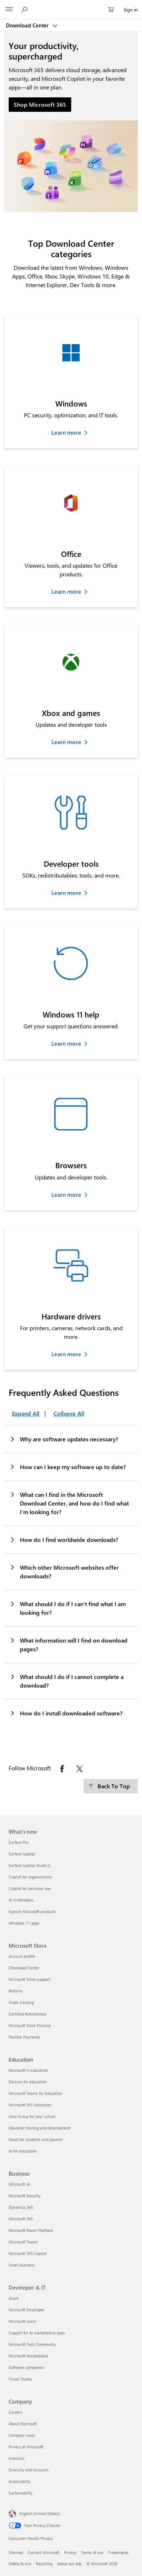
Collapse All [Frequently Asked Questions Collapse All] (68, 1413)
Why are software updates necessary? (63, 1439)
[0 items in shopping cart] (113, 9)
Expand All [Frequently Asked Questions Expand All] (25, 1413)
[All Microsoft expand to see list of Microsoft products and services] (9, 9)
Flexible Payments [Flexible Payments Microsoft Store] (24, 2037)
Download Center (28, 25)
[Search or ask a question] (25, 9)
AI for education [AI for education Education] (22, 2151)
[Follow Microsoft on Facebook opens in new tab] (62, 1769)
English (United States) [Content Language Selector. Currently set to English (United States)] (40, 2513)
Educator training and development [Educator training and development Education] (39, 2128)
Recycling (44, 2563)
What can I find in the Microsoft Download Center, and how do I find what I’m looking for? (69, 1503)
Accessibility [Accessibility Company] (19, 2481)
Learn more (66, 432)
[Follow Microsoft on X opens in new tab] (79, 1769)
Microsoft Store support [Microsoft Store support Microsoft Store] (29, 1979)
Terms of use (92, 2552)
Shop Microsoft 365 (40, 104)
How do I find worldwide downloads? (63, 1539)
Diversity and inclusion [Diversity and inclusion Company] (28, 2469)
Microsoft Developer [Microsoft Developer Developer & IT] (26, 2309)
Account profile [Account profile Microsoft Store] (22, 1956)
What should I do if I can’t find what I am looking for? (67, 1608)
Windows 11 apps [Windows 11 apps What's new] (24, 1923)
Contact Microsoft (43, 2552)
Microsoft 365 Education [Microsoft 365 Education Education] (30, 2104)
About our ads (69, 2563)
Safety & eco (20, 2563)
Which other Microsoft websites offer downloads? (64, 1571)
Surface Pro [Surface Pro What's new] (19, 1842)
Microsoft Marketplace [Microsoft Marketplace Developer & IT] (28, 2356)
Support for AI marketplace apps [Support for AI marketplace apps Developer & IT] (37, 2332)
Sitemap (16, 2552)
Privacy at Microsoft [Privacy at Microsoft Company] (26, 2446)
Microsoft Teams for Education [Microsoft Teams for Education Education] (35, 2093)
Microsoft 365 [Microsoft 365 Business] (21, 2218)
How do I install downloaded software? (65, 1713)
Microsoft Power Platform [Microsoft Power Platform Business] (31, 2230)
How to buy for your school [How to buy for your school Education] (32, 2116)
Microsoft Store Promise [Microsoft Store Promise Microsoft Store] (30, 2025)
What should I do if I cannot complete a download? (66, 1680)
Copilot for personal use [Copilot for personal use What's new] (30, 1888)
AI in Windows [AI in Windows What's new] (21, 1900)
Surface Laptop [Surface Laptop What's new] (22, 1853)
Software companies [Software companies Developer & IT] (26, 2367)
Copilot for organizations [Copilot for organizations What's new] (30, 1877)
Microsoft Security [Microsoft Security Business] (24, 2195)
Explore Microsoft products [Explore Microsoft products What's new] (32, 1911)
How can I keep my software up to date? (67, 1467)
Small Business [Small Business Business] (22, 2265)
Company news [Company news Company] (22, 2435)
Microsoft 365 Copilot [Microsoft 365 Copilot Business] (28, 2253)
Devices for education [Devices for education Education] (28, 2081)
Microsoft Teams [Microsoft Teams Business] (23, 2242)
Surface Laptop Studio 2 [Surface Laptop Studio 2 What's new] (29, 1865)
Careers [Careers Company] (15, 2412)
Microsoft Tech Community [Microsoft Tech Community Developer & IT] (32, 2344)
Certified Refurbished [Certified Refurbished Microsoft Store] (27, 2014)
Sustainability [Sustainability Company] (21, 2493)
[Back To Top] (110, 1786)
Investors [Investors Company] (17, 2458)
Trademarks (118, 2552)
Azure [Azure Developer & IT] (14, 2298)
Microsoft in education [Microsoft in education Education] (28, 2070)
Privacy (70, 2552)
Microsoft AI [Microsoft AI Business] (19, 2184)
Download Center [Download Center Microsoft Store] (24, 1967)
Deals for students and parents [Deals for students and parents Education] (36, 2139)
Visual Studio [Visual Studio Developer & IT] (20, 2379)
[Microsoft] (71, 5)
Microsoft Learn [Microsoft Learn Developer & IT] (22, 2321)
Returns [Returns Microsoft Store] (15, 1990)
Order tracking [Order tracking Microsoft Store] (21, 2002)
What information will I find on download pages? (68, 1644)
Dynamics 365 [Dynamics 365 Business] (21, 2207)
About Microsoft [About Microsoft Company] (23, 2423)
